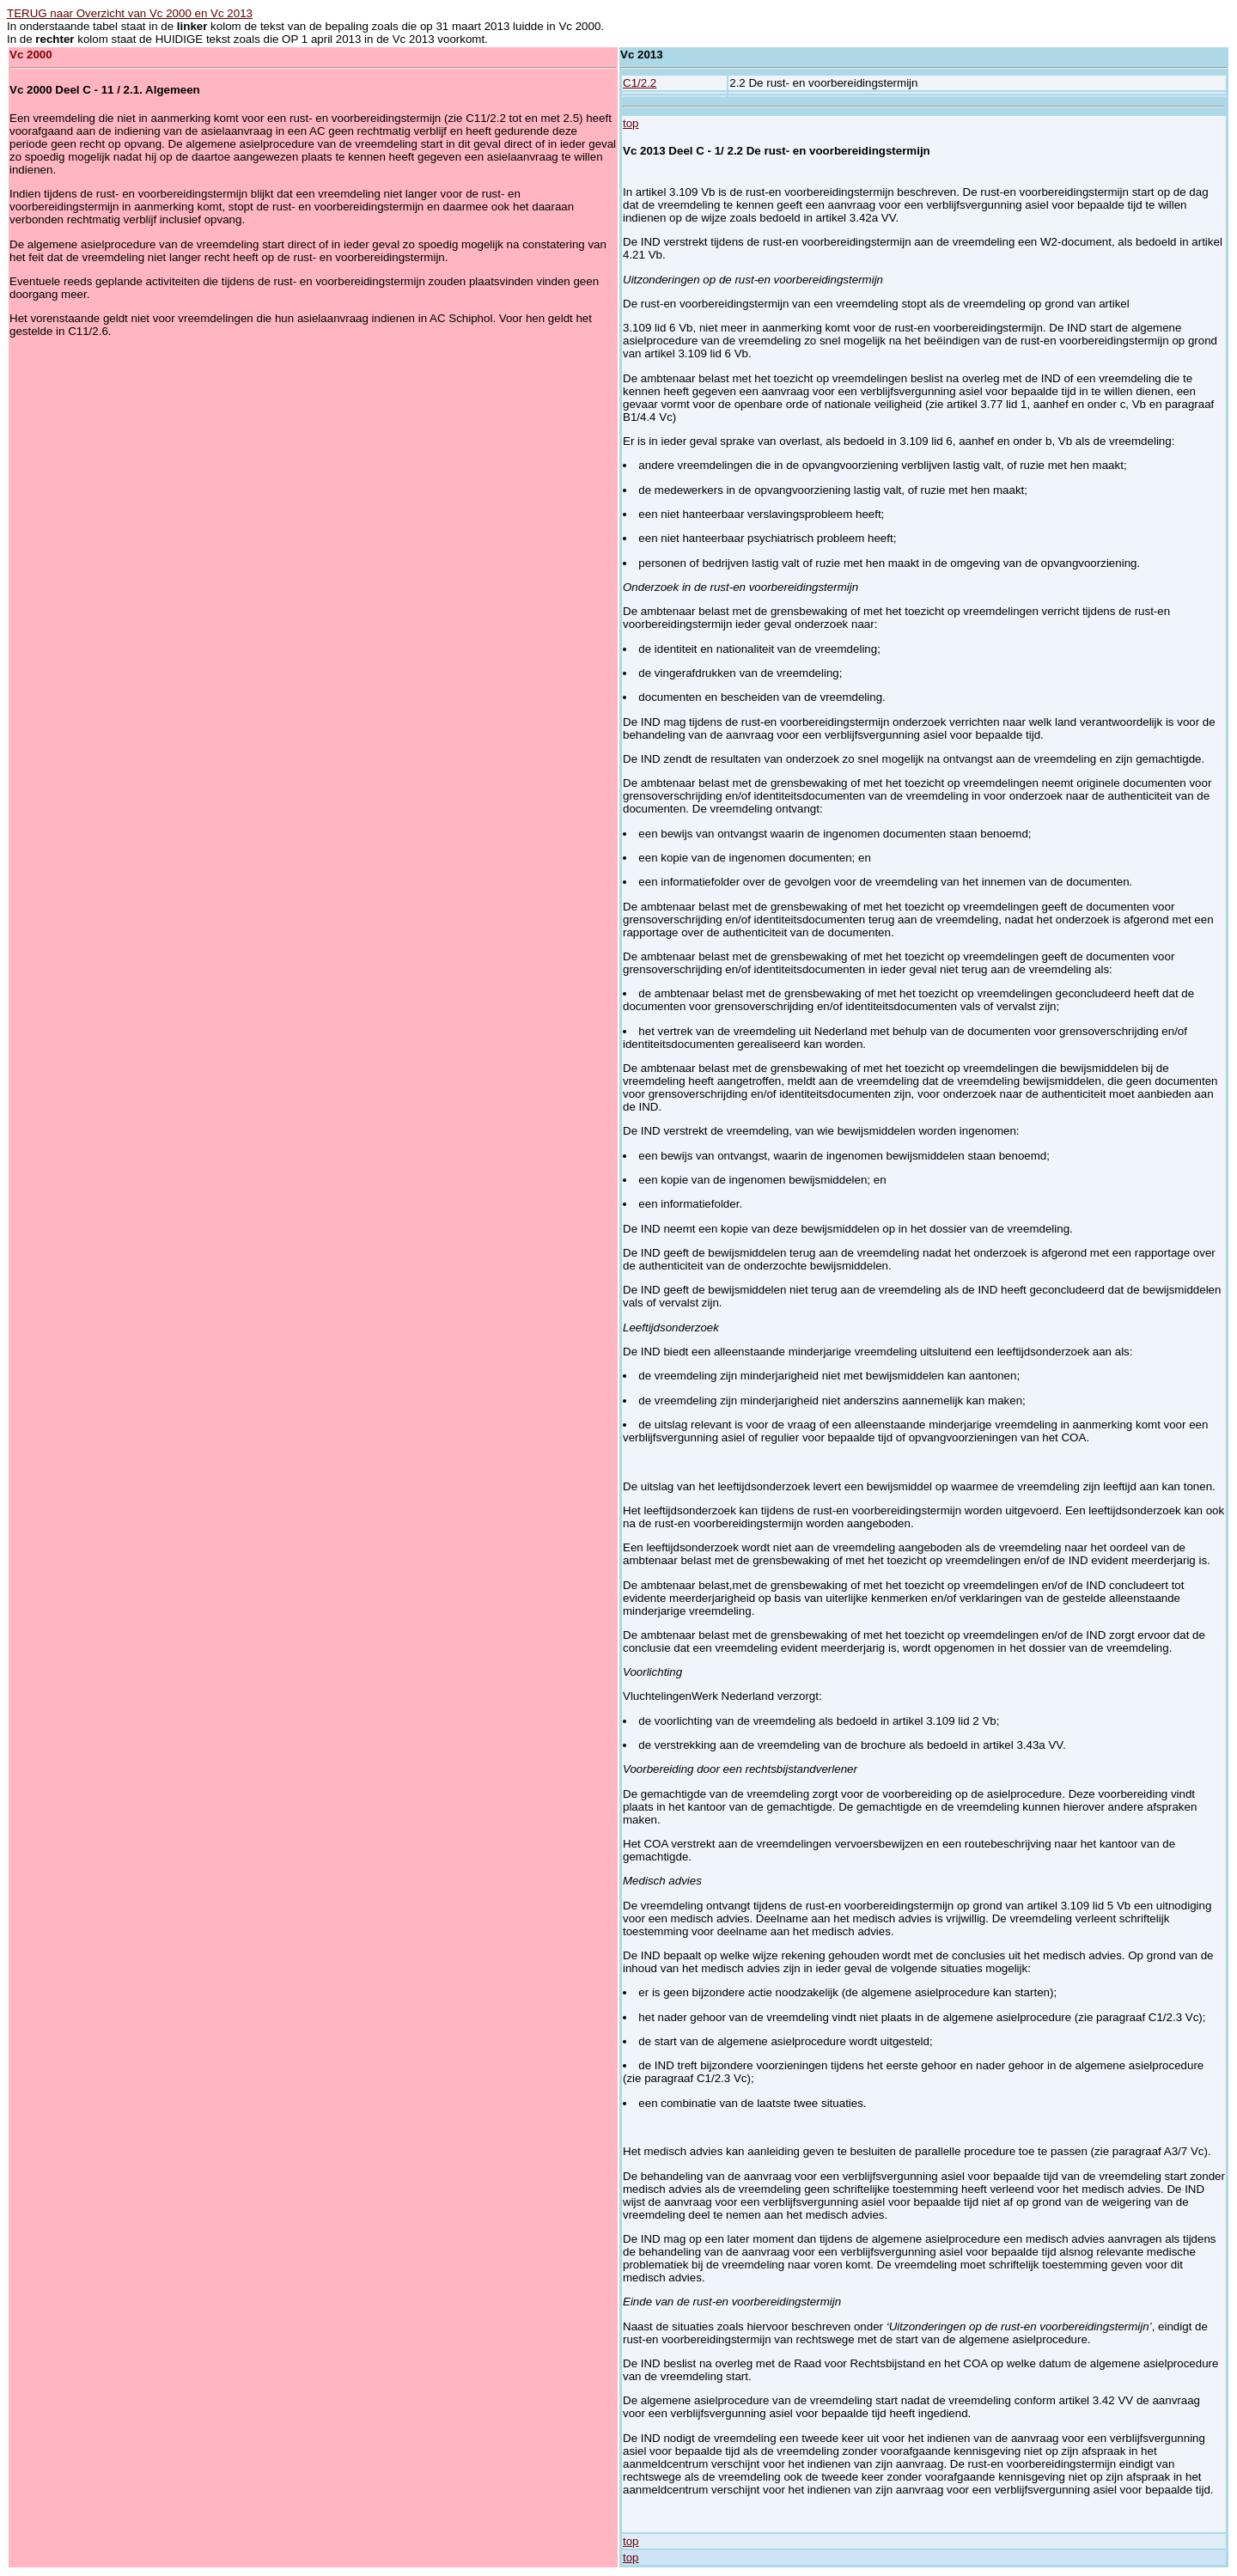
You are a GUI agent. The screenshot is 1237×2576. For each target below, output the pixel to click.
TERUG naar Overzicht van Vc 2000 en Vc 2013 (130, 13)
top (631, 123)
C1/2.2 (639, 82)
